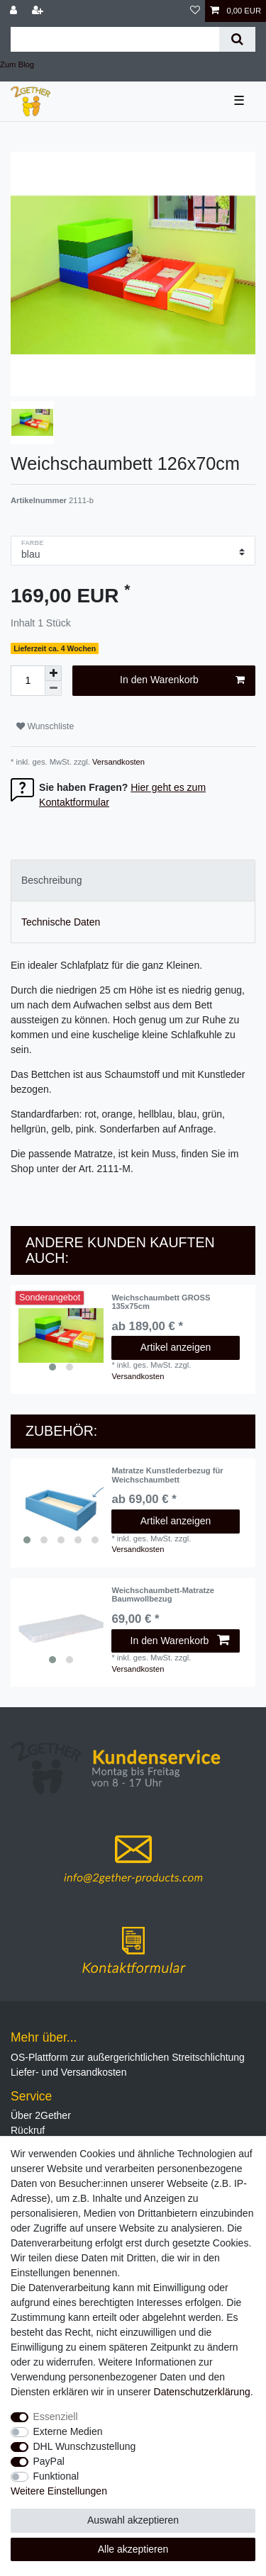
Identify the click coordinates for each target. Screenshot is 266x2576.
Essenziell (55, 2416)
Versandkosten (117, 762)
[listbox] (61, 1335)
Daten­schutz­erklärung (202, 2391)
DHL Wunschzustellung (84, 2446)
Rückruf (28, 2130)
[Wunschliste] (195, 11)
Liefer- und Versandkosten (68, 2072)
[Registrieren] (39, 11)
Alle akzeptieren (133, 2549)
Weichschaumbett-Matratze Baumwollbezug (162, 1594)
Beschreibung (51, 880)
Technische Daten (60, 922)
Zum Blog (17, 64)
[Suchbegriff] (115, 39)
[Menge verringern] (53, 688)
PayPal (49, 2461)
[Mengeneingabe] (28, 680)
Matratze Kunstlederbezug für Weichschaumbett (167, 1474)
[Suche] (237, 39)
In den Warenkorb (182, 680)
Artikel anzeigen (175, 1347)
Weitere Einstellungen (59, 2491)
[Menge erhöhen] (53, 673)
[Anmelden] (15, 11)
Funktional (56, 2476)
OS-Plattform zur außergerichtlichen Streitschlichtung (128, 2057)
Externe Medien (68, 2431)
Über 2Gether (41, 2115)
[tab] (133, 880)
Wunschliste (45, 726)
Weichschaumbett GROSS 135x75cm (160, 1301)
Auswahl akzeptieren (133, 2520)
